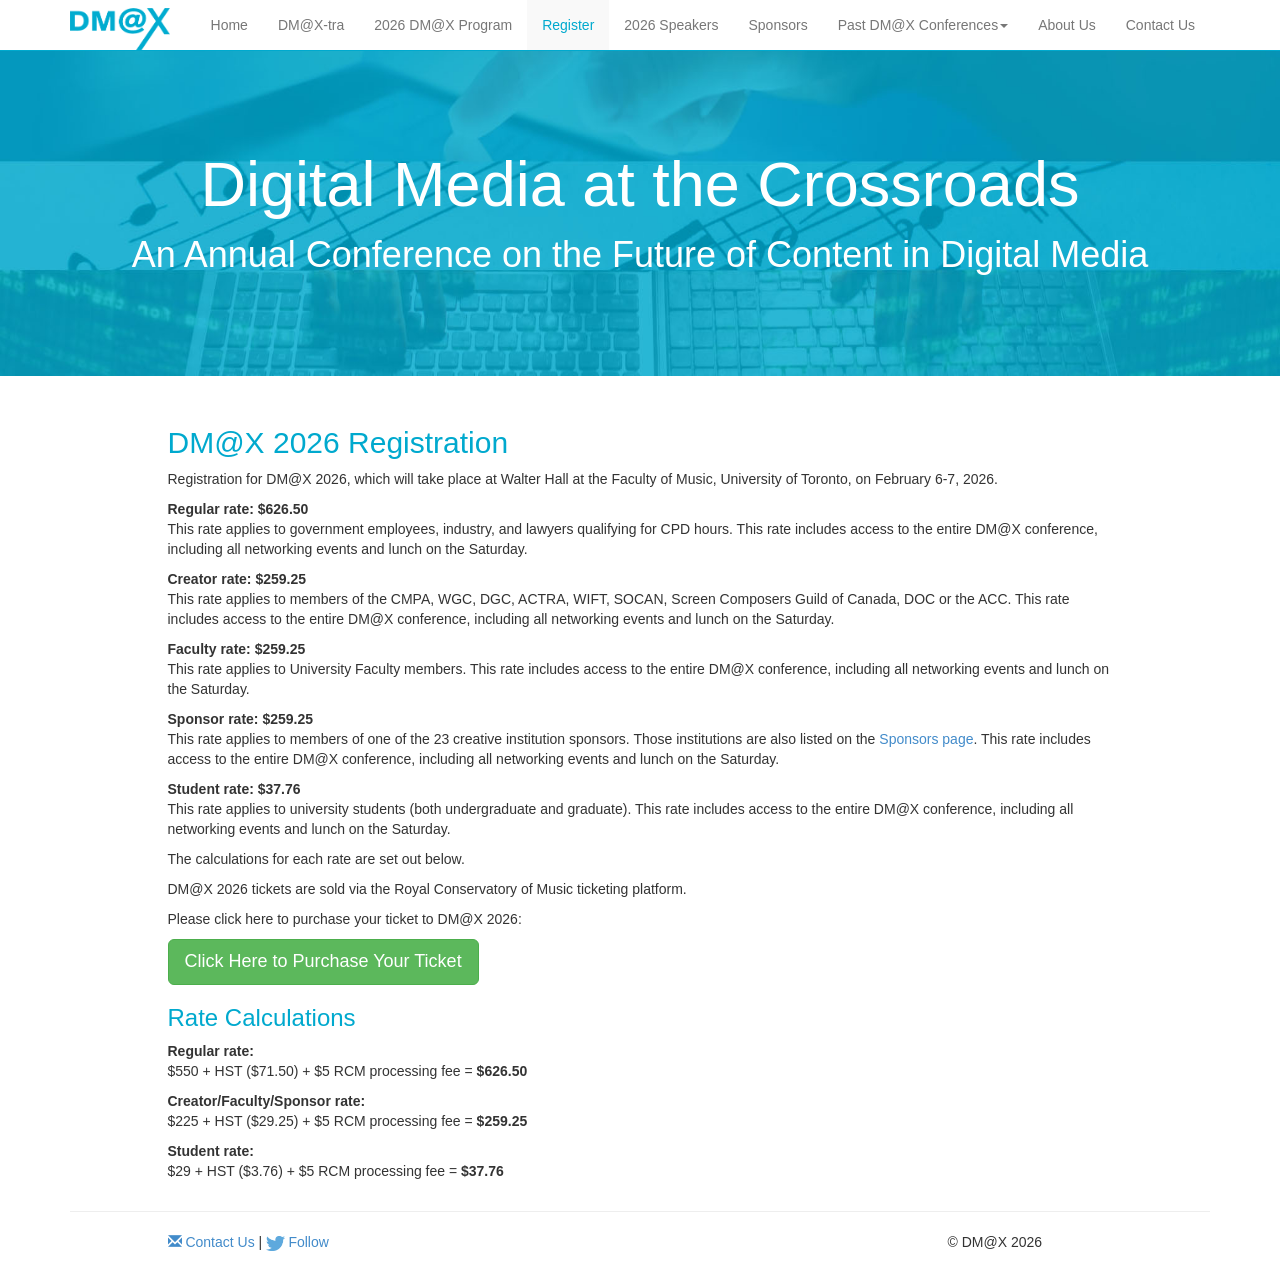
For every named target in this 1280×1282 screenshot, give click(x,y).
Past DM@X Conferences (923, 25)
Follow (308, 1242)
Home (229, 25)
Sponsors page (926, 739)
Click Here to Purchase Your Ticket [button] (323, 961)
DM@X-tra (311, 25)
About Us (1067, 25)
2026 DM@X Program (443, 25)
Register (568, 25)
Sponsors (778, 25)
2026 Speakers (671, 25)
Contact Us (1160, 25)
